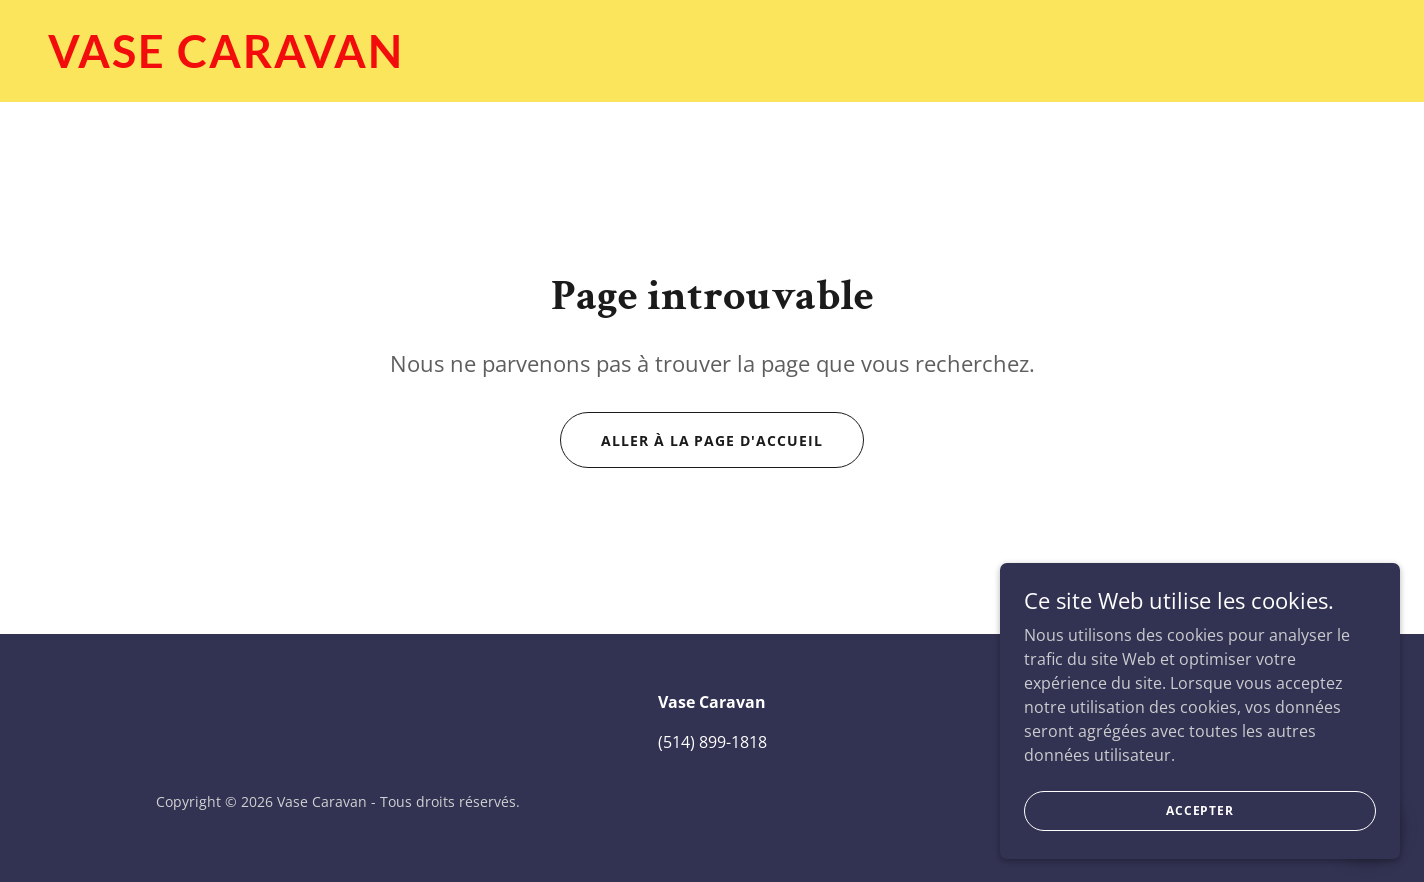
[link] (712, 62)
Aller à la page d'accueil (712, 440)
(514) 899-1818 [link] (712, 742)
